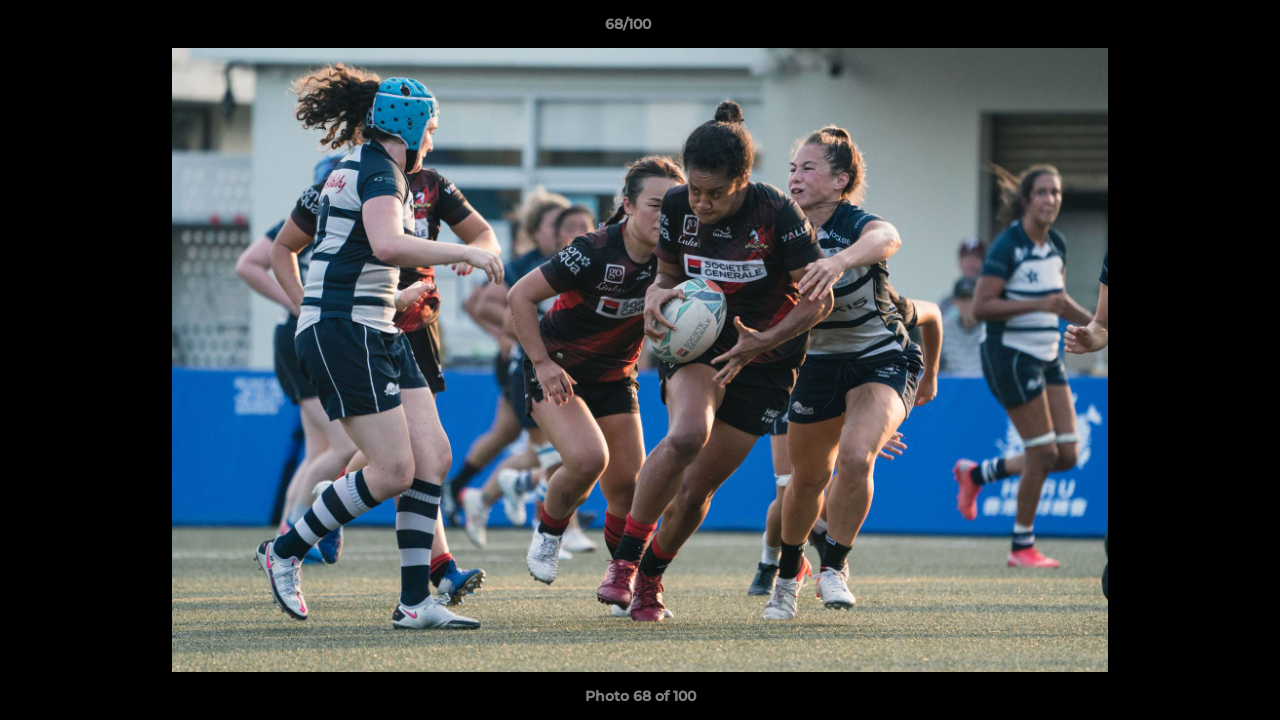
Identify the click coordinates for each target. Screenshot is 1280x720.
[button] (1196, 29)
